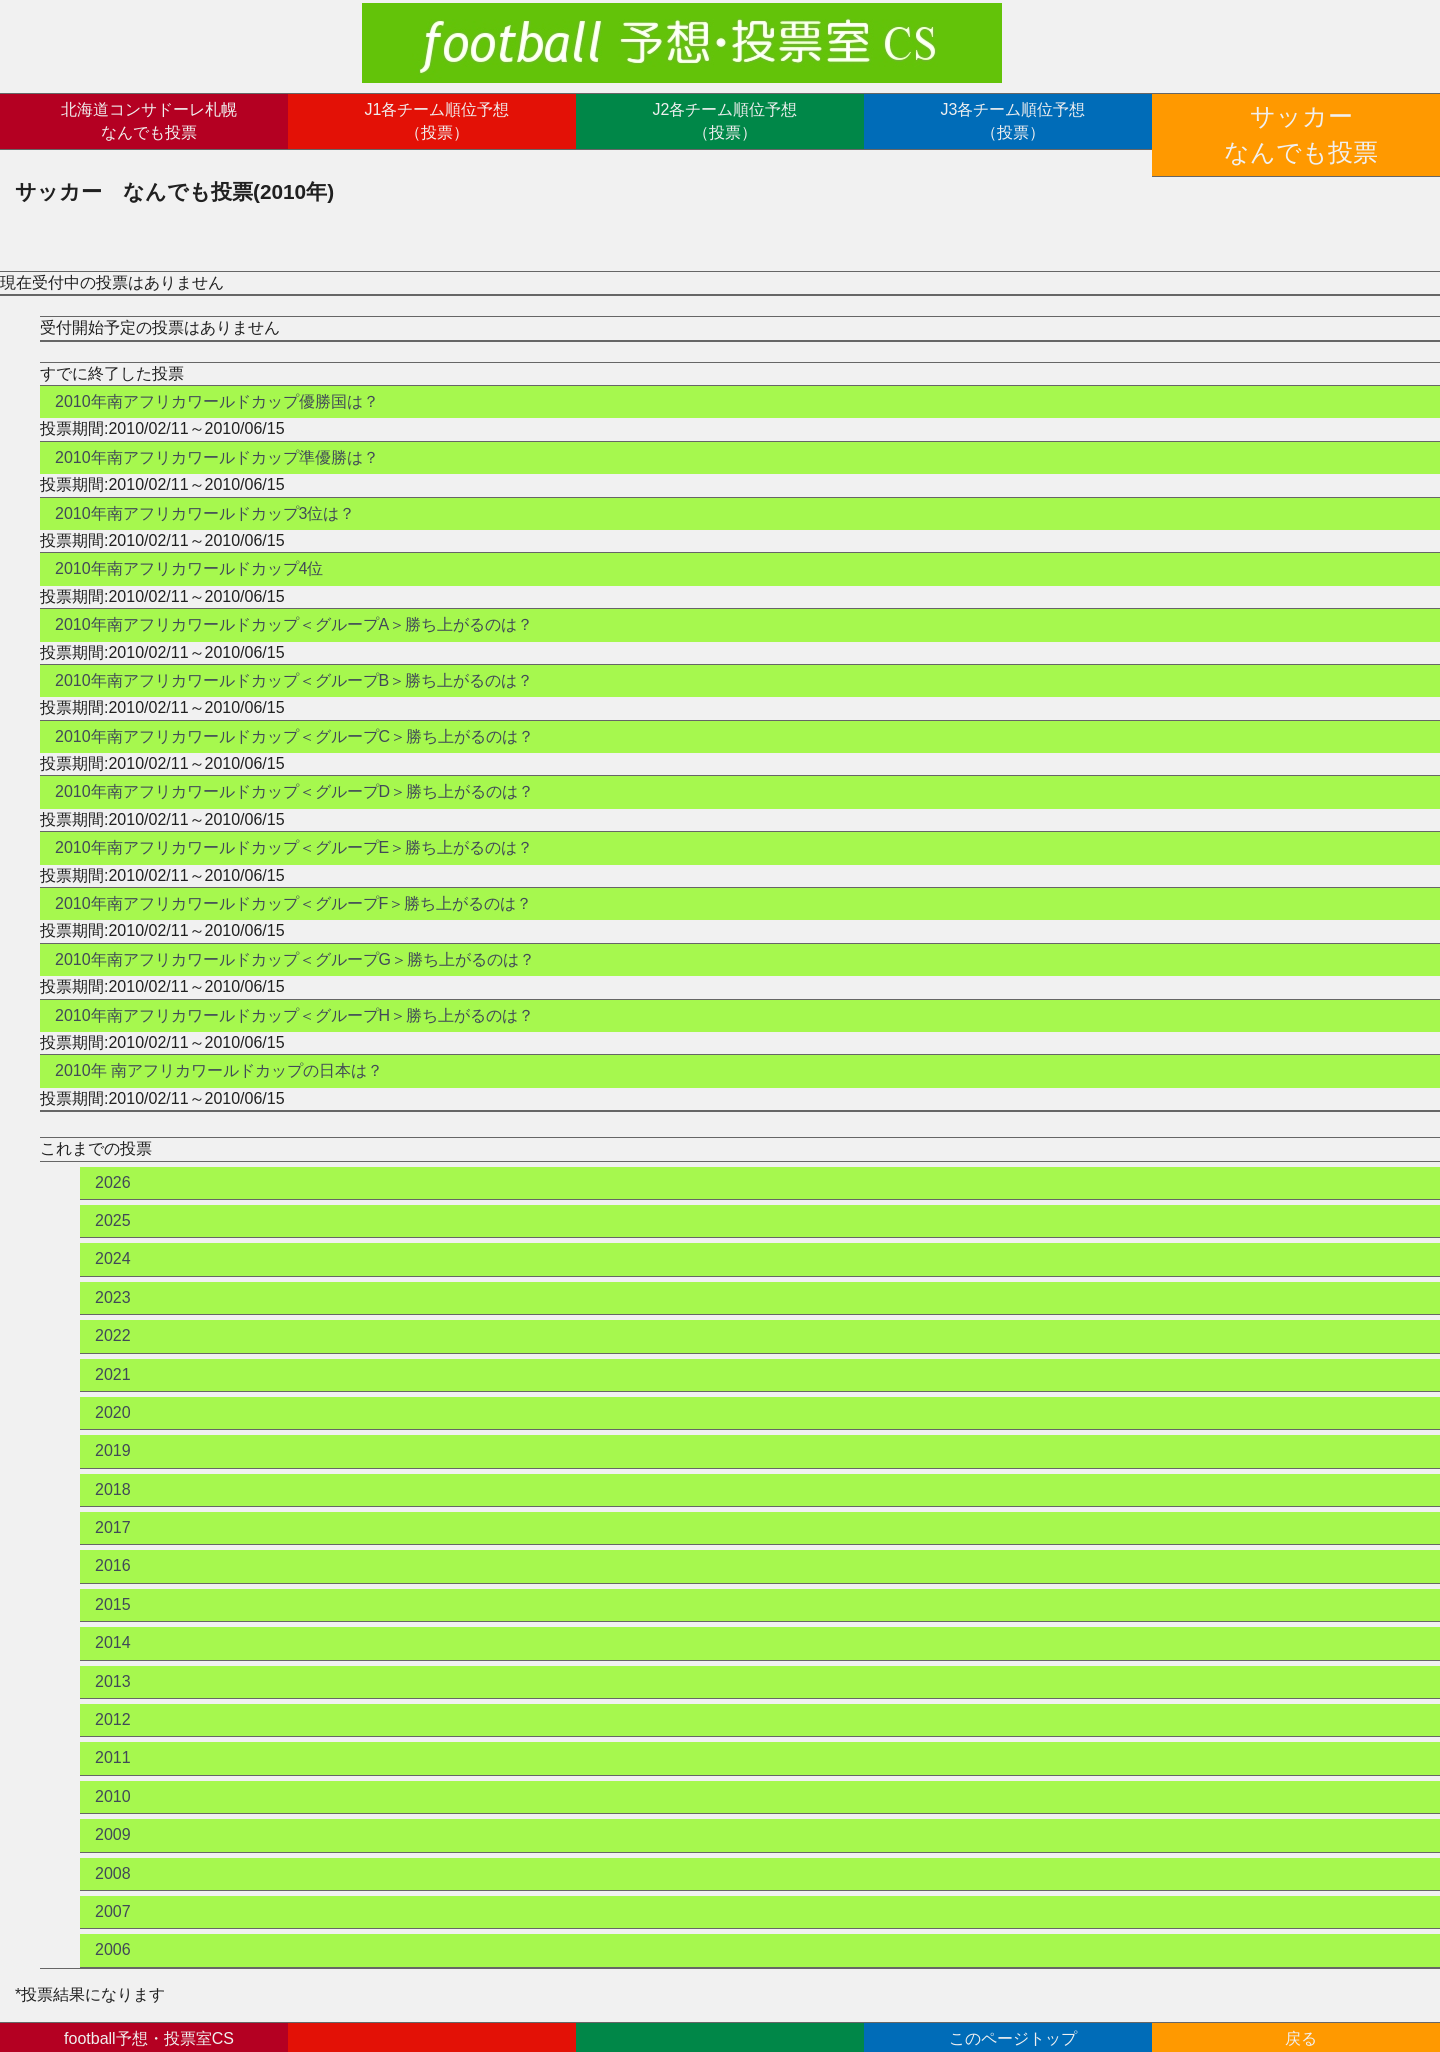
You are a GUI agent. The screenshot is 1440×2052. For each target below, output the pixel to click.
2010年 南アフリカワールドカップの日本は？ (219, 1044)
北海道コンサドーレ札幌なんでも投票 (149, 120)
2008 (113, 1846)
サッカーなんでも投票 (1301, 120)
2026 (113, 1155)
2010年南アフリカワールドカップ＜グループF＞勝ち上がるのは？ (293, 876)
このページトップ (1013, 2023)
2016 (113, 1539)
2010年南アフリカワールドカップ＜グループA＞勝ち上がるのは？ (294, 598)
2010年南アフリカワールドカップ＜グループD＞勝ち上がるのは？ (294, 765)
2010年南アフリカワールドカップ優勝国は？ (217, 374)
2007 (113, 1884)
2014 (113, 1616)
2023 (113, 1270)
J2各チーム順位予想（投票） (725, 120)
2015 (113, 1577)
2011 (113, 1731)
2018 (113, 1462)
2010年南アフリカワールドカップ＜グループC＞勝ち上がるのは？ (294, 709)
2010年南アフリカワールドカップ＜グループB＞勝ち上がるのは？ (294, 653)
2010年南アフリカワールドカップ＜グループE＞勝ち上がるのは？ (294, 821)
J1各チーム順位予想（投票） (437, 120)
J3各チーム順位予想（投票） (1013, 120)
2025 (113, 1193)
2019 (113, 1424)
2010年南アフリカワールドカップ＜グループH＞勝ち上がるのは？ (294, 988)
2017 (113, 1501)
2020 (113, 1385)
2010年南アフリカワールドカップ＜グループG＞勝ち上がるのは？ (295, 932)
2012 (113, 1692)
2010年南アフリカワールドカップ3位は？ (205, 486)
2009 (113, 1808)
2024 (113, 1232)
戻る (1301, 2023)
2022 (113, 1309)
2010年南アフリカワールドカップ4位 (189, 542)
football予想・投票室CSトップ (149, 2023)
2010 (113, 1769)
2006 (113, 1923)
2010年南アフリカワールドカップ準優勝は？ (217, 430)
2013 (113, 1654)
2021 (113, 1347)
